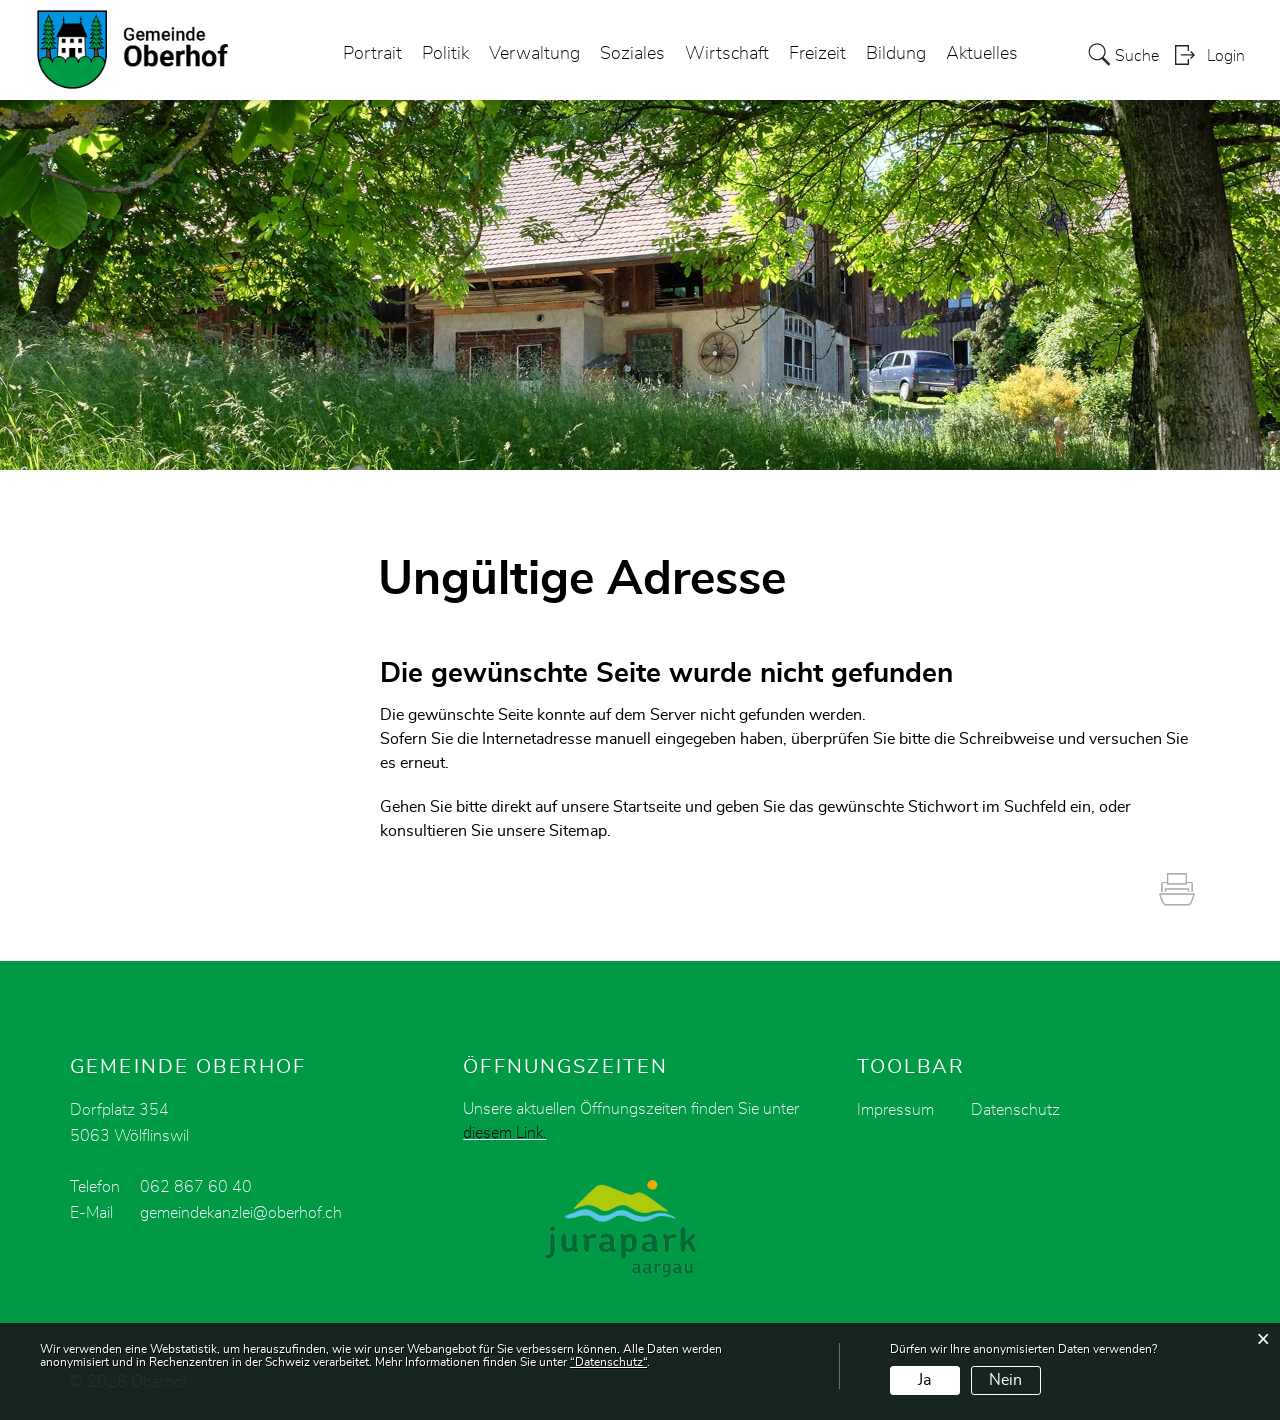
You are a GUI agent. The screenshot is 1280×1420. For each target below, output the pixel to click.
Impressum (895, 1110)
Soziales (632, 54)
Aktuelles (982, 54)
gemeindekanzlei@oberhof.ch (241, 1213)
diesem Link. (504, 1133)
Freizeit (817, 54)
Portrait (372, 54)
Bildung (896, 54)
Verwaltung (534, 54)
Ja (924, 1380)
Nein (1005, 1380)
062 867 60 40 (196, 1187)
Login (1226, 56)
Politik (445, 54)
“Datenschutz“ (608, 1362)
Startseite (647, 807)
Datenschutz (1015, 1110)
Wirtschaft (727, 54)
